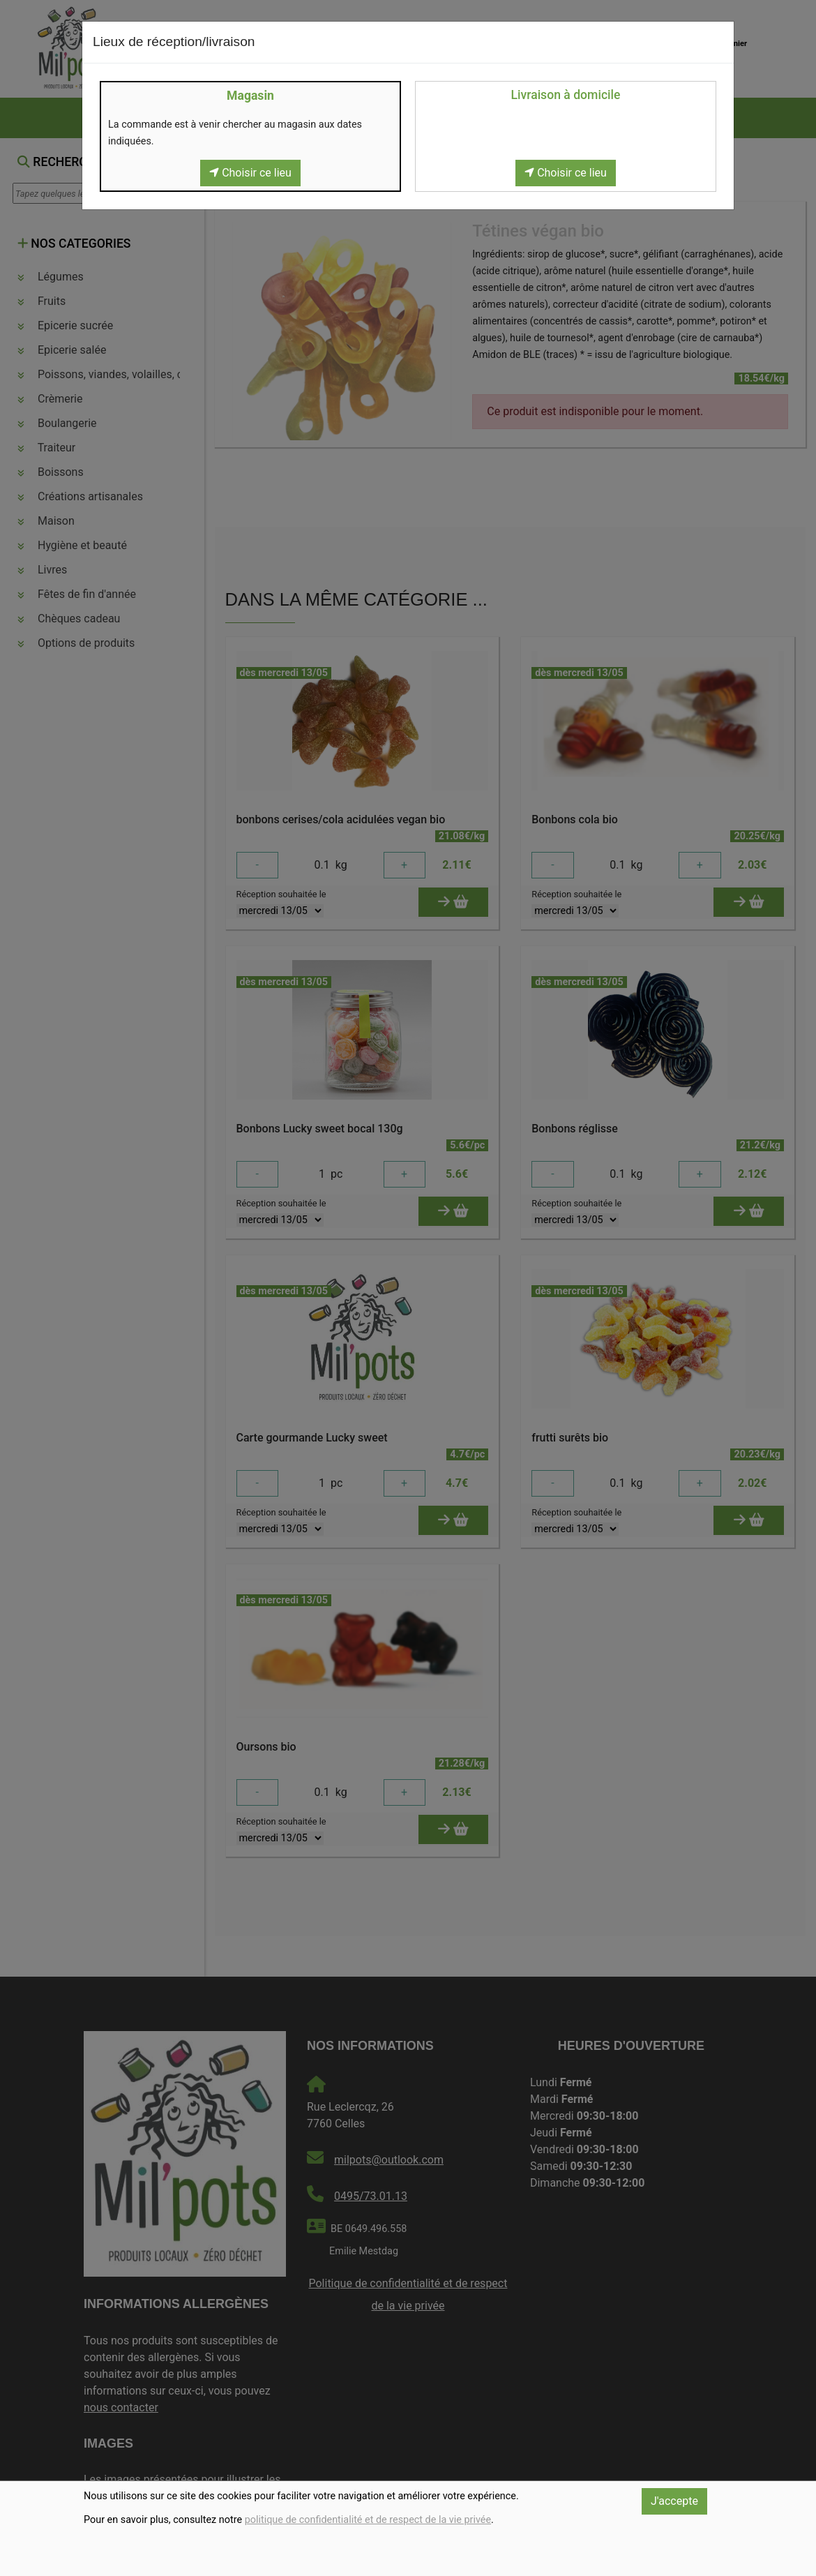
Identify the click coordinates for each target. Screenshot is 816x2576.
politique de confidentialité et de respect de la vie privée (368, 2520)
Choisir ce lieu (250, 172)
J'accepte (674, 2501)
